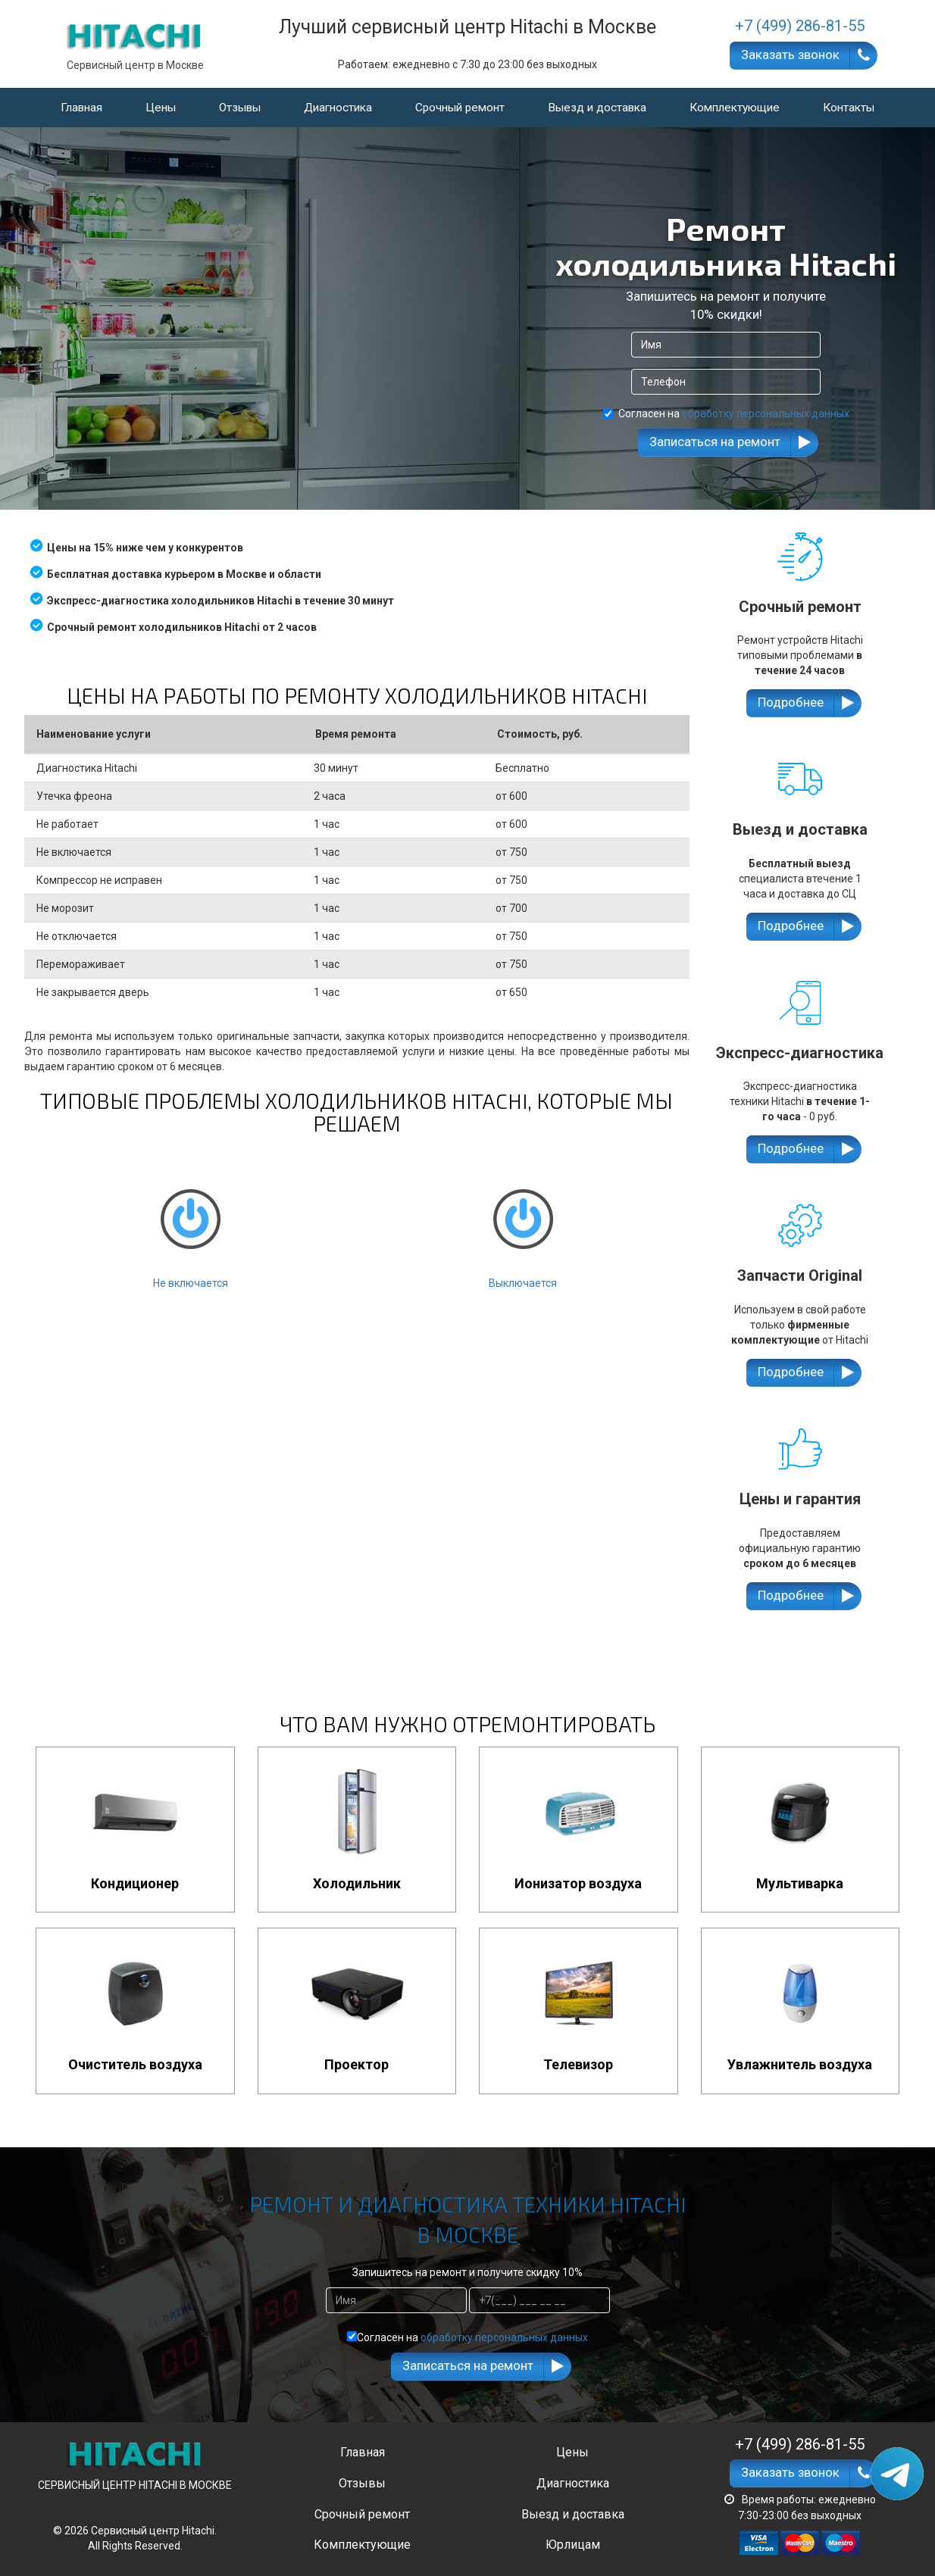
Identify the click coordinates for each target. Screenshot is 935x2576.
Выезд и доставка (597, 107)
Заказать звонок (790, 54)
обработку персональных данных (765, 413)
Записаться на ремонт (714, 441)
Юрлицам (573, 2544)
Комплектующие (735, 107)
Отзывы (240, 107)
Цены (160, 107)
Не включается (190, 1225)
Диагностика (338, 107)
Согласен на (726, 413)
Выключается (523, 1225)
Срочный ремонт (460, 107)
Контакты (848, 107)
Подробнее (791, 702)
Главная (81, 107)
